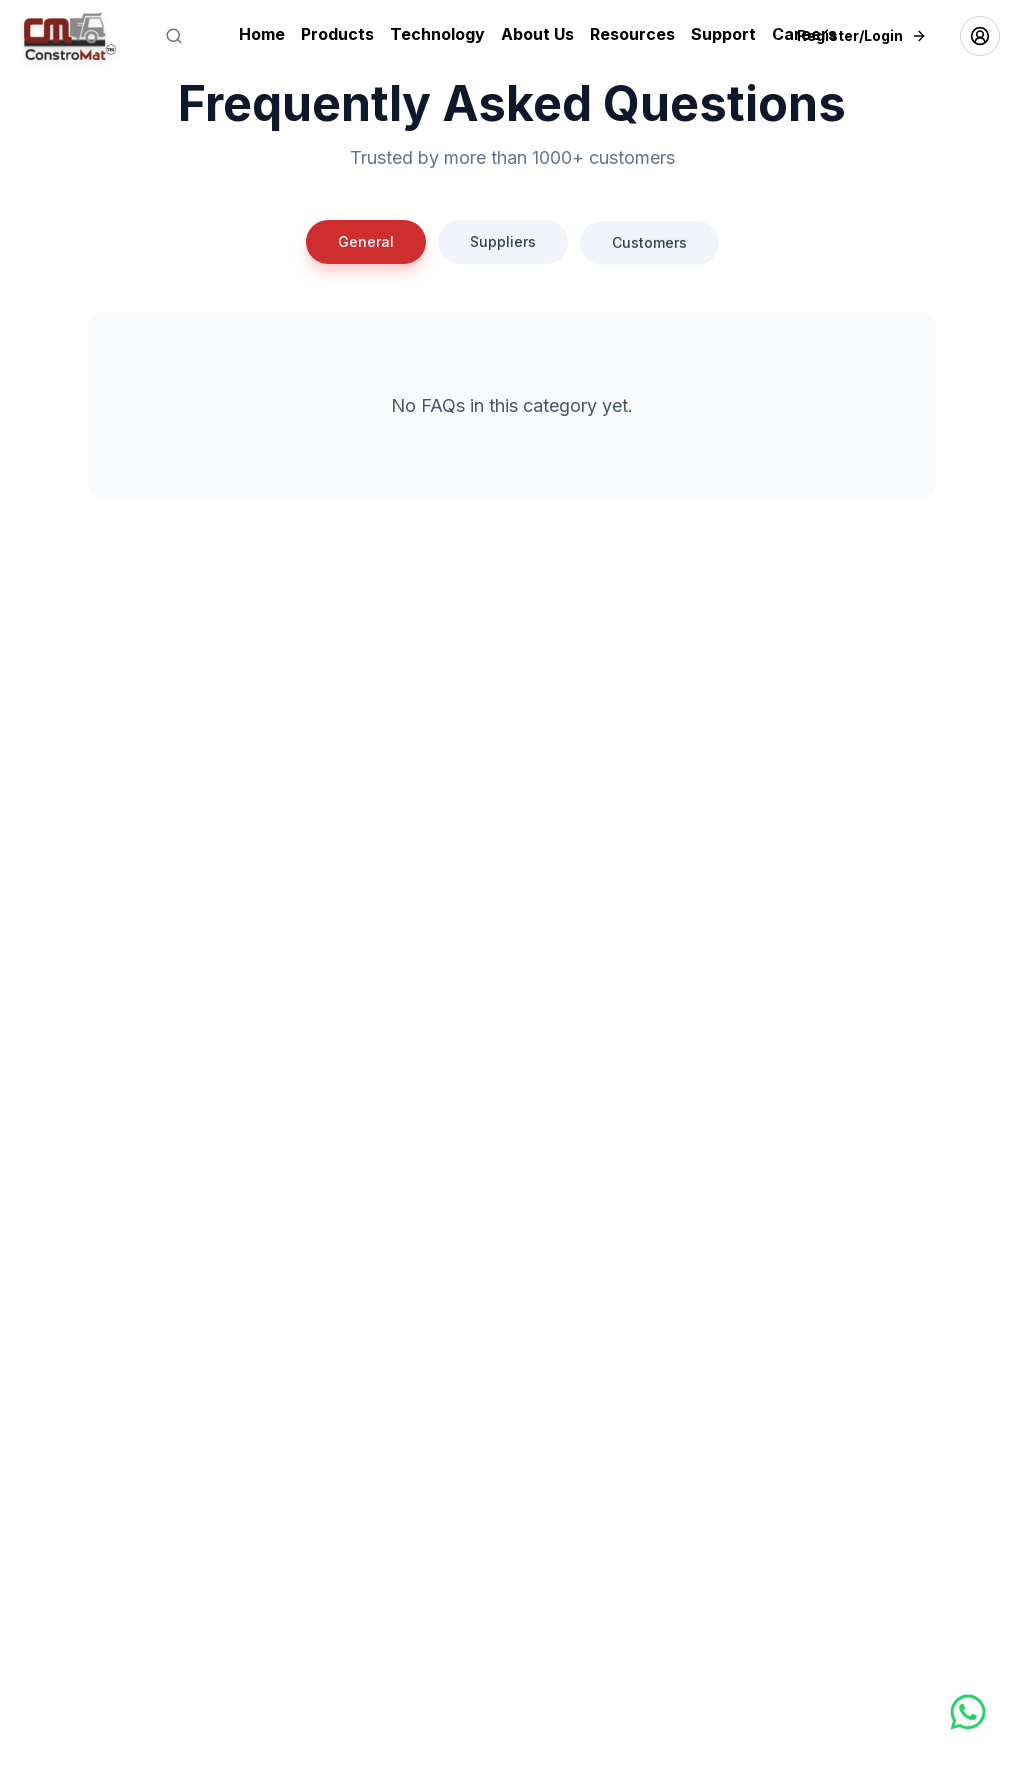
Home (262, 34)
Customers (649, 256)
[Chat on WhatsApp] (914, 1712)
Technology (437, 34)
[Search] (174, 36)
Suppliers (503, 244)
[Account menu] (980, 36)
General (366, 241)
